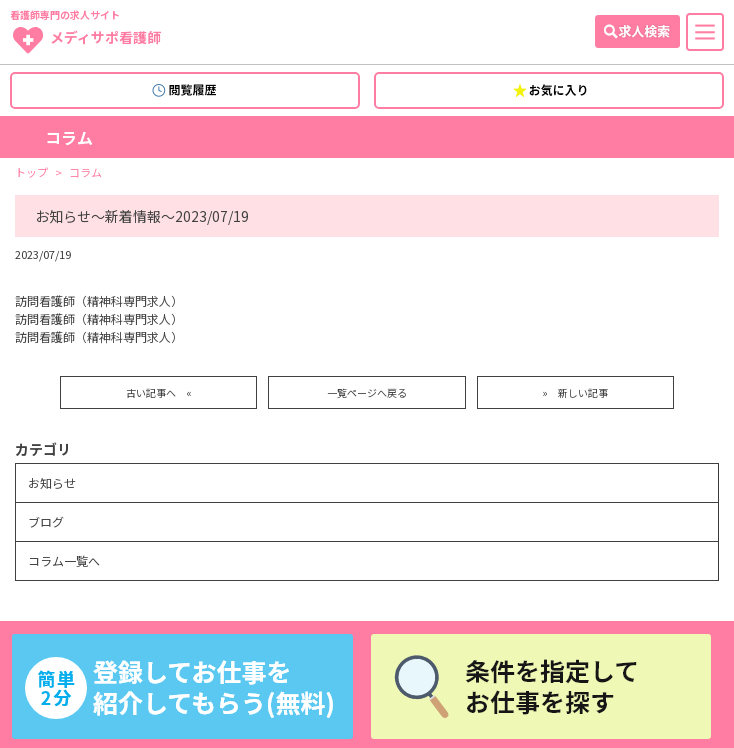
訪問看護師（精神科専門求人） (99, 300)
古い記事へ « (159, 392)
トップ (31, 172)
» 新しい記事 (575, 392)
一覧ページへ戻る (367, 392)
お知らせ (52, 482)
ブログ (46, 521)
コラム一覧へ (64, 560)
